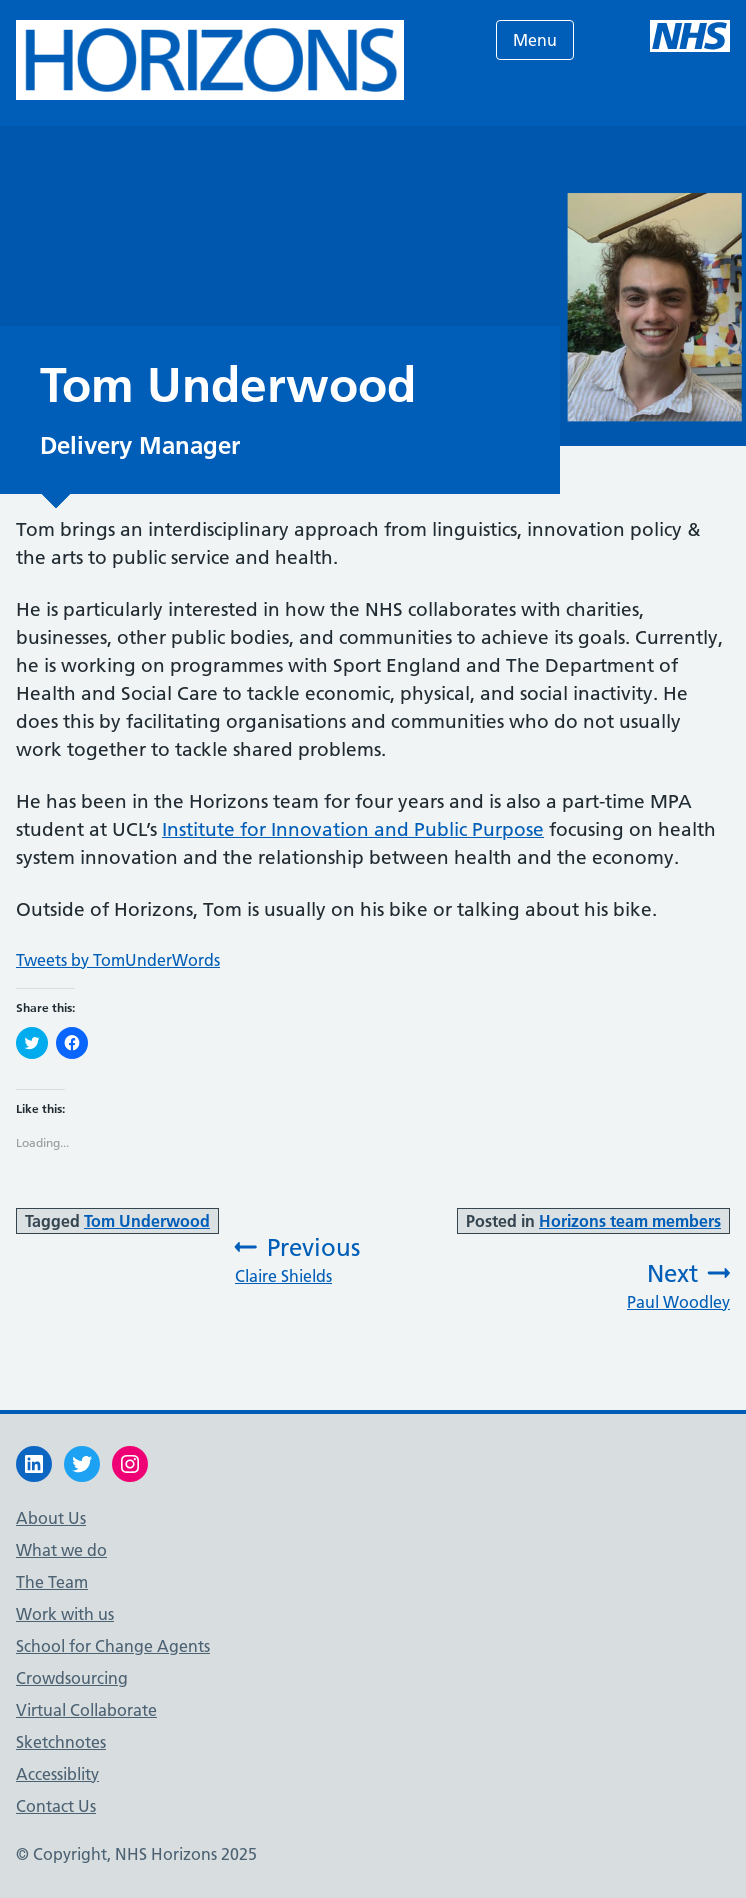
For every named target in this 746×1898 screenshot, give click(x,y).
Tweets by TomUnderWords (118, 960)
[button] (210, 60)
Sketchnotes (61, 1742)
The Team (52, 1582)
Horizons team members (630, 1221)
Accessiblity (57, 1774)
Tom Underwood (147, 1221)
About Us (51, 1518)
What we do (61, 1550)
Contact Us (56, 1806)
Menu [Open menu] (535, 40)
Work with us (65, 1614)
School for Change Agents (113, 1646)
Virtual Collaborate (86, 1710)
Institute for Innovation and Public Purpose (353, 829)
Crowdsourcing (72, 1678)
